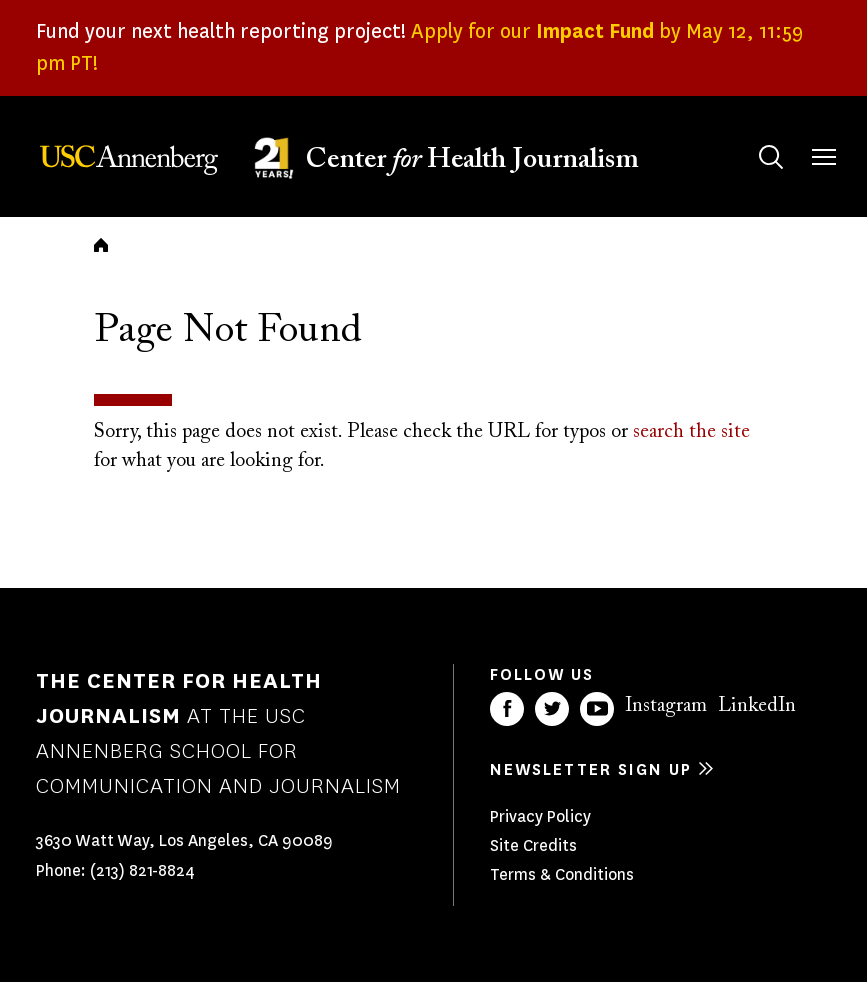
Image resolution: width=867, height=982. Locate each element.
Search (751, 137)
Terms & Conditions (562, 874)
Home (101, 245)
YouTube (597, 709)
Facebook (507, 709)
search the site (691, 432)
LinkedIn (757, 706)
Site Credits (533, 845)
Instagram (666, 706)
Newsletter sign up (591, 769)
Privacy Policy (540, 816)
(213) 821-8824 (142, 870)
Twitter (552, 709)
